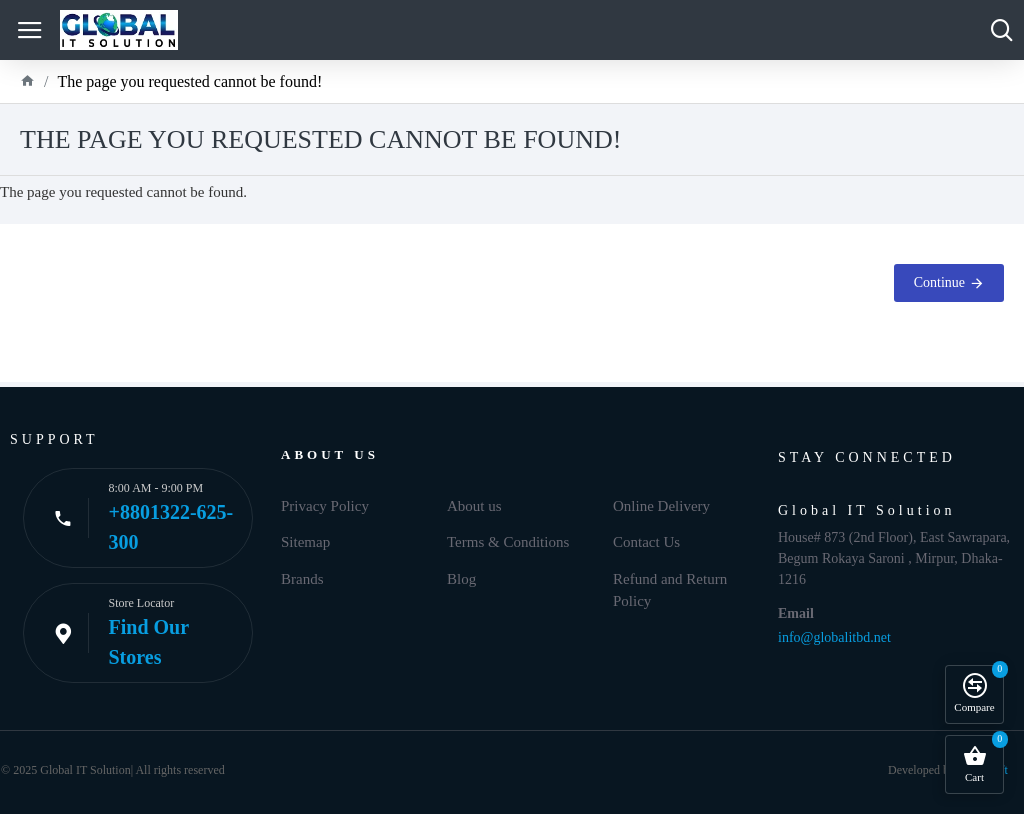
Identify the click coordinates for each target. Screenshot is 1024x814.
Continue (939, 282)
